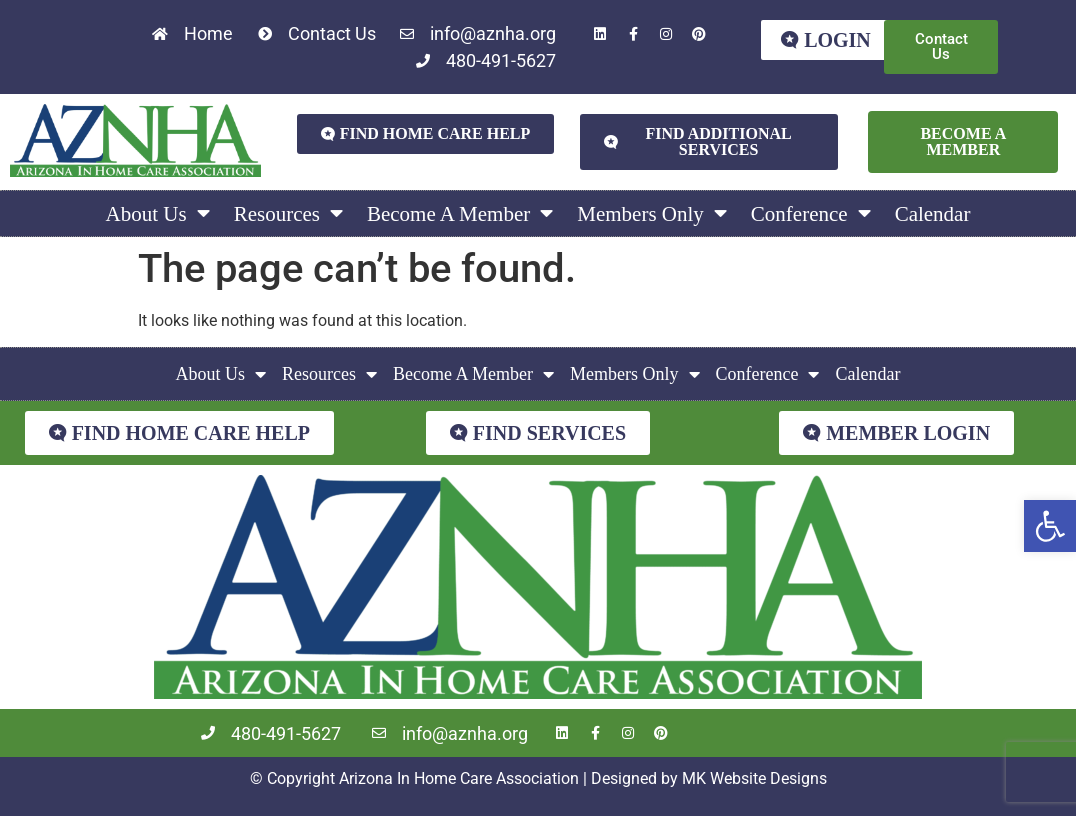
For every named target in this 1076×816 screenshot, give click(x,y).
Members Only (652, 213)
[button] (1050, 526)
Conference (811, 213)
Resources (288, 213)
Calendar (933, 214)
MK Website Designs (754, 778)
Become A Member (460, 213)
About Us (158, 213)
